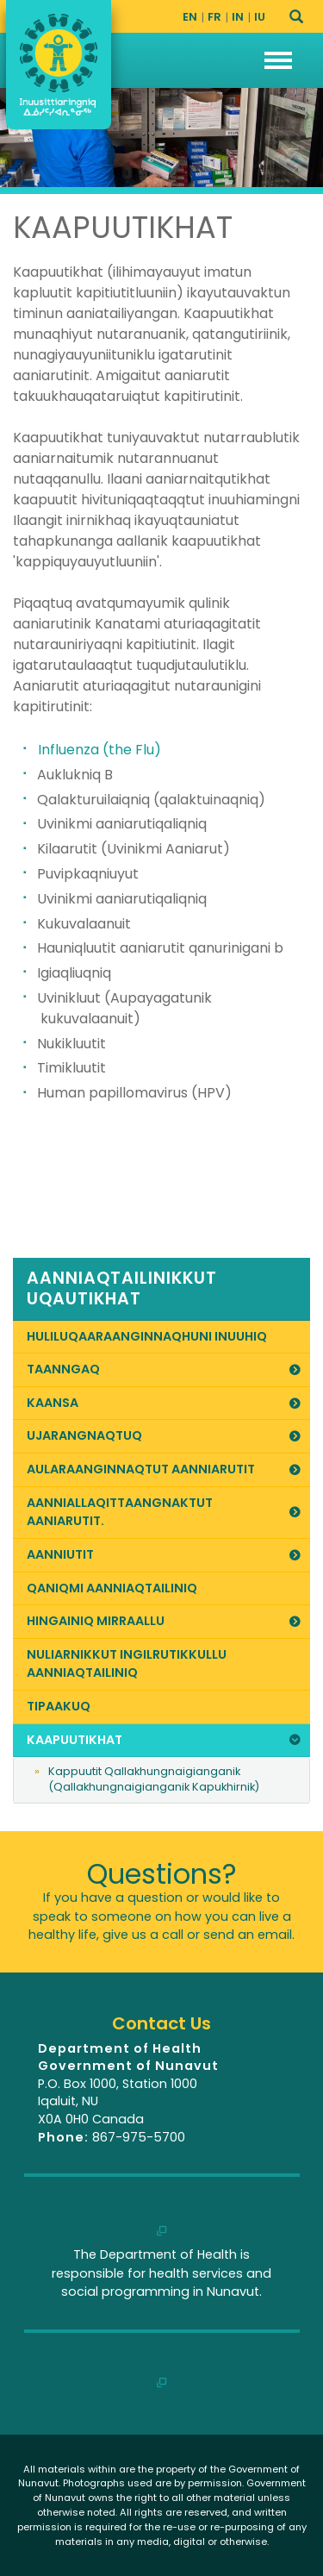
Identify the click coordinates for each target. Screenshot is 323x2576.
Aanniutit (165, 1554)
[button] (278, 60)
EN (190, 16)
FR (214, 16)
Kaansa (165, 1402)
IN (238, 16)
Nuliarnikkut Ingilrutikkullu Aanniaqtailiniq (127, 1664)
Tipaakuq (58, 1706)
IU (259, 16)
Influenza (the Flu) (99, 750)
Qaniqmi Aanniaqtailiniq (112, 1588)
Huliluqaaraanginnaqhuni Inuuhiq (147, 1336)
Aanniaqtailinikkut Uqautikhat (122, 1289)
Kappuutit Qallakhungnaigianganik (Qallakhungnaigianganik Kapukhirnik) (153, 1779)
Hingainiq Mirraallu (165, 1620)
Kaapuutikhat (165, 1739)
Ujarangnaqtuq (165, 1435)
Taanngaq (165, 1369)
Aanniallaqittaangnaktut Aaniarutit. (165, 1512)
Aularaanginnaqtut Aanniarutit (165, 1469)
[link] (161, 1289)
